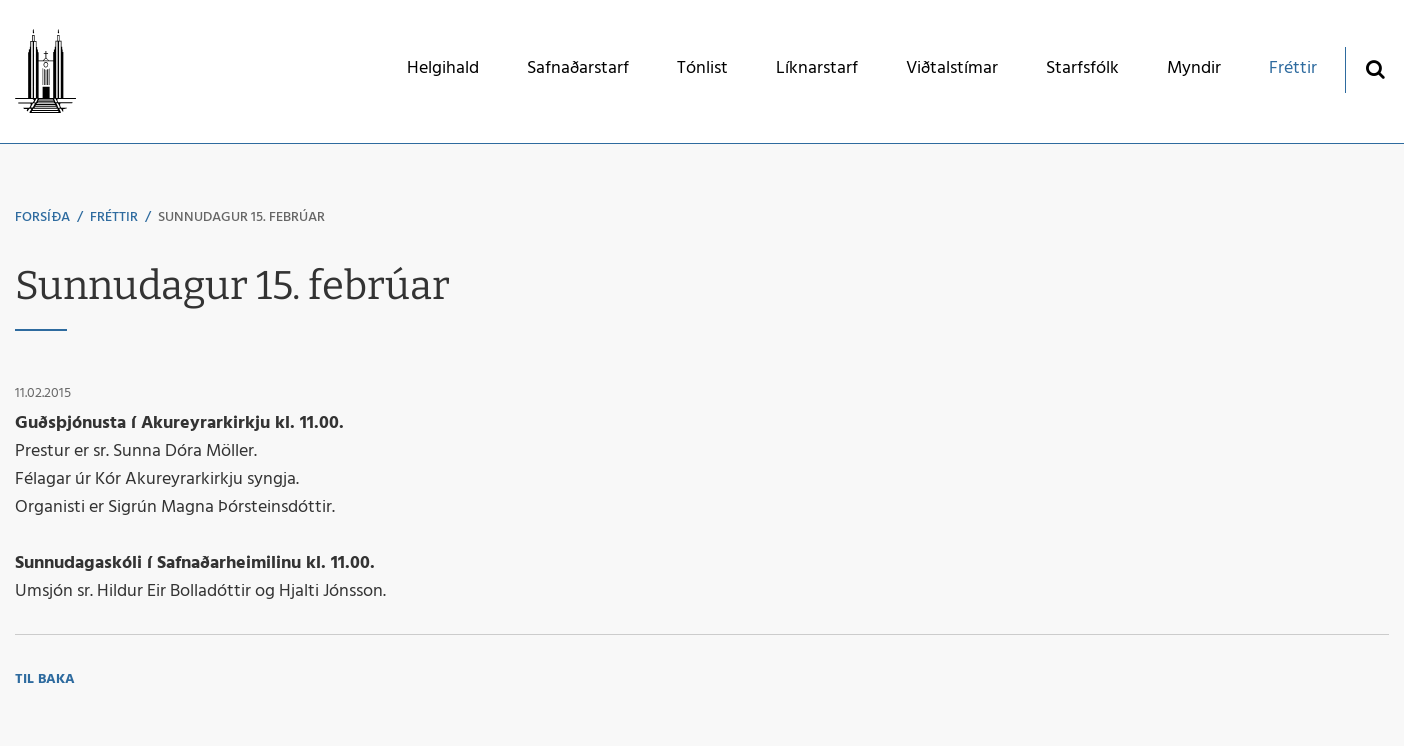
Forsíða (42, 217)
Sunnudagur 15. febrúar (241, 217)
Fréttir (114, 217)
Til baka (45, 679)
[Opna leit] (1374, 68)
